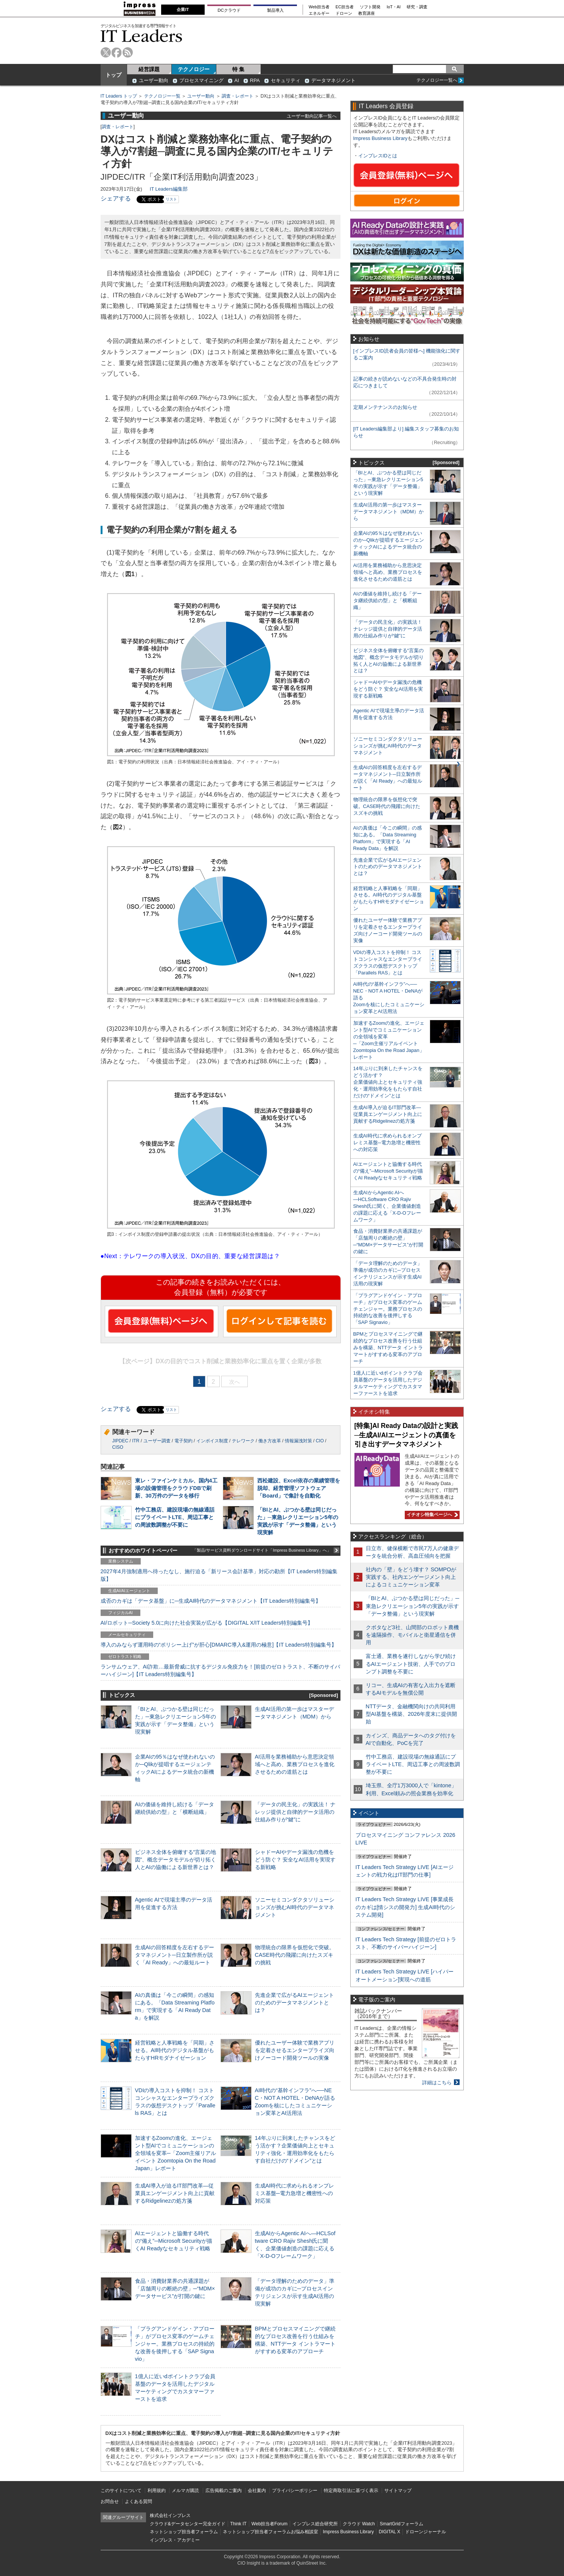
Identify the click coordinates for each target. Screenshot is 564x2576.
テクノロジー (194, 69)
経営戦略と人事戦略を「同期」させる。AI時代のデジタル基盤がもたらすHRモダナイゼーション (174, 2050)
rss (128, 52)
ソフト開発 (370, 7)
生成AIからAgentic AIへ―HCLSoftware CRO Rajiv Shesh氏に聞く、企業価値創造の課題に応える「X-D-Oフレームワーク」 (387, 1206)
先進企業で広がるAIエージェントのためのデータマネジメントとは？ (294, 2002)
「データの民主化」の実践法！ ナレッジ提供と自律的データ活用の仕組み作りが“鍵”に (295, 1811)
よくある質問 (138, 2501)
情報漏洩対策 (298, 1440)
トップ (113, 75)
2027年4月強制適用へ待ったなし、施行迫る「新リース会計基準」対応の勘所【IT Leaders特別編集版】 (219, 1575)
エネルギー (319, 13)
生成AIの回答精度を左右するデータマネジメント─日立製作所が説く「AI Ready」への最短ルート (174, 1954)
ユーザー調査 (157, 1440)
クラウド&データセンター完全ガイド (187, 2523)
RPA (255, 80)
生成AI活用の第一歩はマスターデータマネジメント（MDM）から (388, 511)
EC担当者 (345, 7)
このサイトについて (121, 2490)
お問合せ (110, 2501)
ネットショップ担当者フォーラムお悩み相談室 (270, 2531)
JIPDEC (120, 1440)
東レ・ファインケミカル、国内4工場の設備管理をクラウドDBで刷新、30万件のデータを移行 (176, 1488)
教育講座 (366, 13)
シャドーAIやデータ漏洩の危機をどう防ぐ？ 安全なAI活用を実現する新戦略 (295, 1859)
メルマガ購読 (185, 2490)
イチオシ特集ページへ (431, 1514)
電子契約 (183, 1440)
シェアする (116, 198)
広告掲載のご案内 (223, 2490)
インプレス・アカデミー (175, 2540)
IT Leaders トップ (119, 96)
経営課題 (149, 69)
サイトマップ (398, 2490)
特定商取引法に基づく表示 (351, 2490)
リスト (171, 199)
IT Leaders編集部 (169, 189)
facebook (117, 52)
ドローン (344, 13)
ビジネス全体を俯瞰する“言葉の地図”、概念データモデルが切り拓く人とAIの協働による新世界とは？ (175, 1859)
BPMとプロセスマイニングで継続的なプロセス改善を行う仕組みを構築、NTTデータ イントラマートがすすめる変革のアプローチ (388, 1347)
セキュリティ (285, 80)
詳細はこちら (437, 2082)
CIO (320, 1440)
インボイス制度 (212, 1440)
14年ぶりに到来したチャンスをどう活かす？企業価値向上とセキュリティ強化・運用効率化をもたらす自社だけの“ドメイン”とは (388, 1082)
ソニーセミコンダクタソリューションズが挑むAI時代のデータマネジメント (294, 1907)
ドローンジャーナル (425, 2531)
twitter (106, 52)
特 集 (238, 69)
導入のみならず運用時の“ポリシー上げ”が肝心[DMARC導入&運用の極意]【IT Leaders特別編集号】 (219, 1645)
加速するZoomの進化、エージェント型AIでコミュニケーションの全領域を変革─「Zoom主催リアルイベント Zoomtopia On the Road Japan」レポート (175, 2153)
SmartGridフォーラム (401, 2523)
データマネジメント (333, 80)
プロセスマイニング (201, 80)
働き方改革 (269, 1440)
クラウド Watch (359, 2523)
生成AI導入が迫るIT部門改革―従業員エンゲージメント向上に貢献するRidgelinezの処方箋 (174, 2193)
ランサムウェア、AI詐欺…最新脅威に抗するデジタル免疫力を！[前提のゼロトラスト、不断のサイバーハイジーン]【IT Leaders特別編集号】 (220, 1670)
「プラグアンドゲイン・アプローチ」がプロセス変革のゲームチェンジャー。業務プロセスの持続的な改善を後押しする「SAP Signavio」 (174, 2344)
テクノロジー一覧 (162, 96)
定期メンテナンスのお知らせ (385, 407)
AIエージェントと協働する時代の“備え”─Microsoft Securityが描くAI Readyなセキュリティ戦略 (173, 2240)
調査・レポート (237, 96)
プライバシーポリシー (294, 2490)
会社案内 (257, 2490)
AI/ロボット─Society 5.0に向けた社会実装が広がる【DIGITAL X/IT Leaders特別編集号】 (207, 1623)
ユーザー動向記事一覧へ (312, 115)
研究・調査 (417, 7)
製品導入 (275, 10)
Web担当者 (319, 7)
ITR (135, 1440)
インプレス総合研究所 (315, 2523)
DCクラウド (229, 10)
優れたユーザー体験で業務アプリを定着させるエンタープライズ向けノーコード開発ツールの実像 (294, 2050)
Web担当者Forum (269, 2523)
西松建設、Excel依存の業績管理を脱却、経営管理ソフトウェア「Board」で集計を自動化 (298, 1488)
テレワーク (243, 1440)
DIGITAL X (389, 2531)
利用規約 (157, 2490)
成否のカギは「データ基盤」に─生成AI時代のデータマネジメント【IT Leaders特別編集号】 (211, 1601)
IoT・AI (394, 7)
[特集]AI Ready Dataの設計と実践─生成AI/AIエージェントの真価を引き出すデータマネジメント (406, 1435)
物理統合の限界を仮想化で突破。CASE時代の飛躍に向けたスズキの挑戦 (294, 1954)
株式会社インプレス (170, 2515)
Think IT (238, 2523)
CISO (117, 1447)
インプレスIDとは (378, 155)
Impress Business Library (380, 138)
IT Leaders (141, 35)
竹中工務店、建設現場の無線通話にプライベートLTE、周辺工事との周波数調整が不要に (174, 1517)
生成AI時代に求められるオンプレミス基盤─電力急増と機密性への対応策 (294, 2193)
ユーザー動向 (153, 80)
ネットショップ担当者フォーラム (184, 2531)
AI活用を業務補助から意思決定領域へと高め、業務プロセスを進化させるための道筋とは (294, 1764)
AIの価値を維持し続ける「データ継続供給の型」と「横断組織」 (387, 600)
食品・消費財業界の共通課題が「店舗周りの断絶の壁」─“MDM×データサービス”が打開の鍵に (175, 2288)
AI (237, 80)
